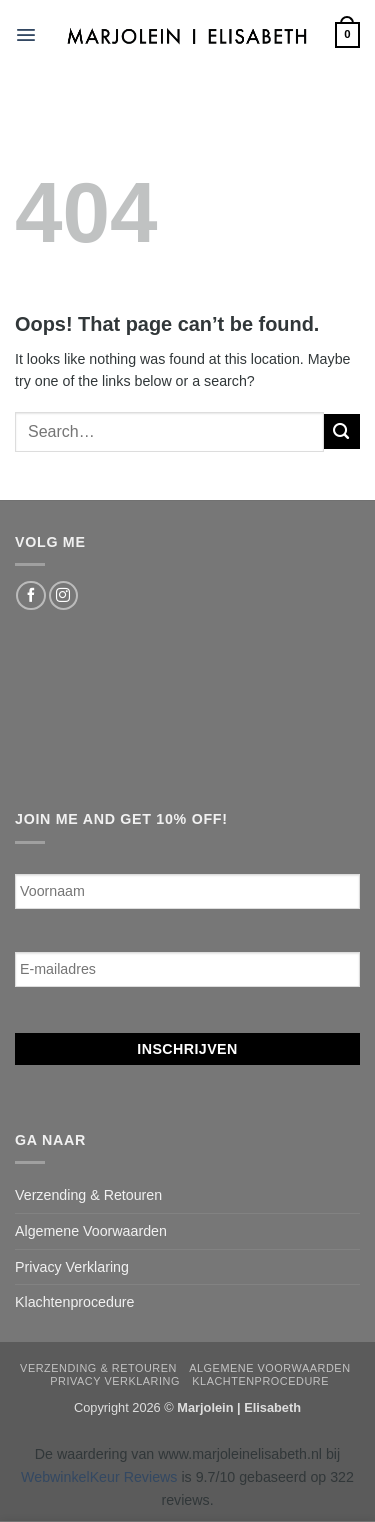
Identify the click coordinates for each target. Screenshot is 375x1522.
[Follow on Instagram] (63, 596)
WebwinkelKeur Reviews (99, 1477)
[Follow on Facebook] (30, 596)
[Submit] (342, 431)
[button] (26, 35)
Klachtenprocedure (75, 1302)
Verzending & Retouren (88, 1195)
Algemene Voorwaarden (91, 1231)
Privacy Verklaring (72, 1267)
